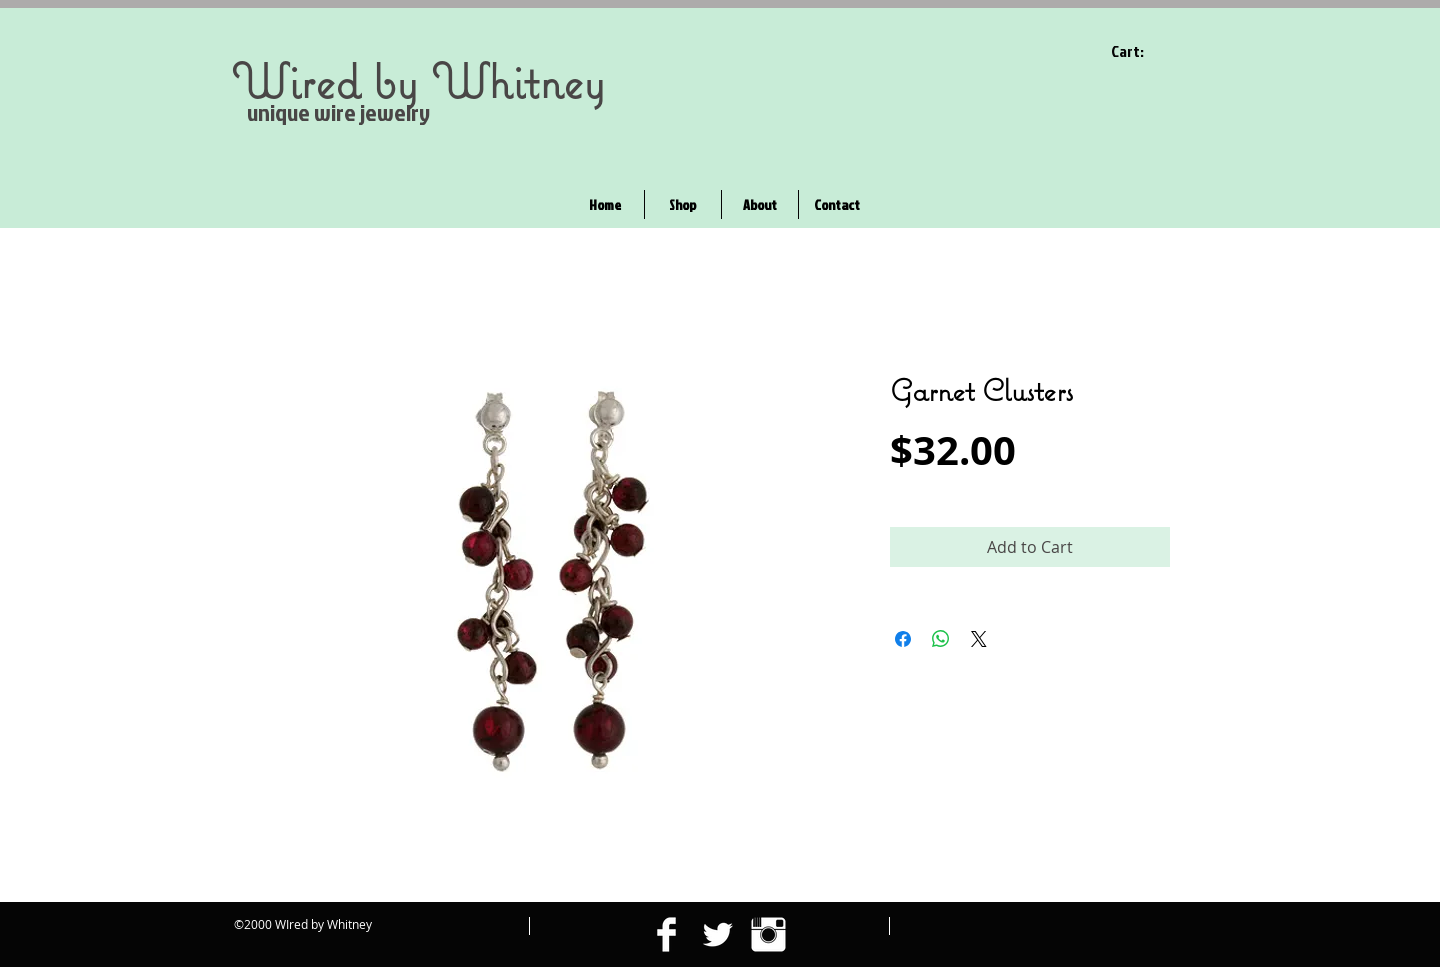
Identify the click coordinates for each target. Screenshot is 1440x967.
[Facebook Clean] (666, 934)
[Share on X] (979, 639)
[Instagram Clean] (768, 934)
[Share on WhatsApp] (941, 639)
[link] (1140, 51)
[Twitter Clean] (717, 934)
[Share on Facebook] (903, 639)
